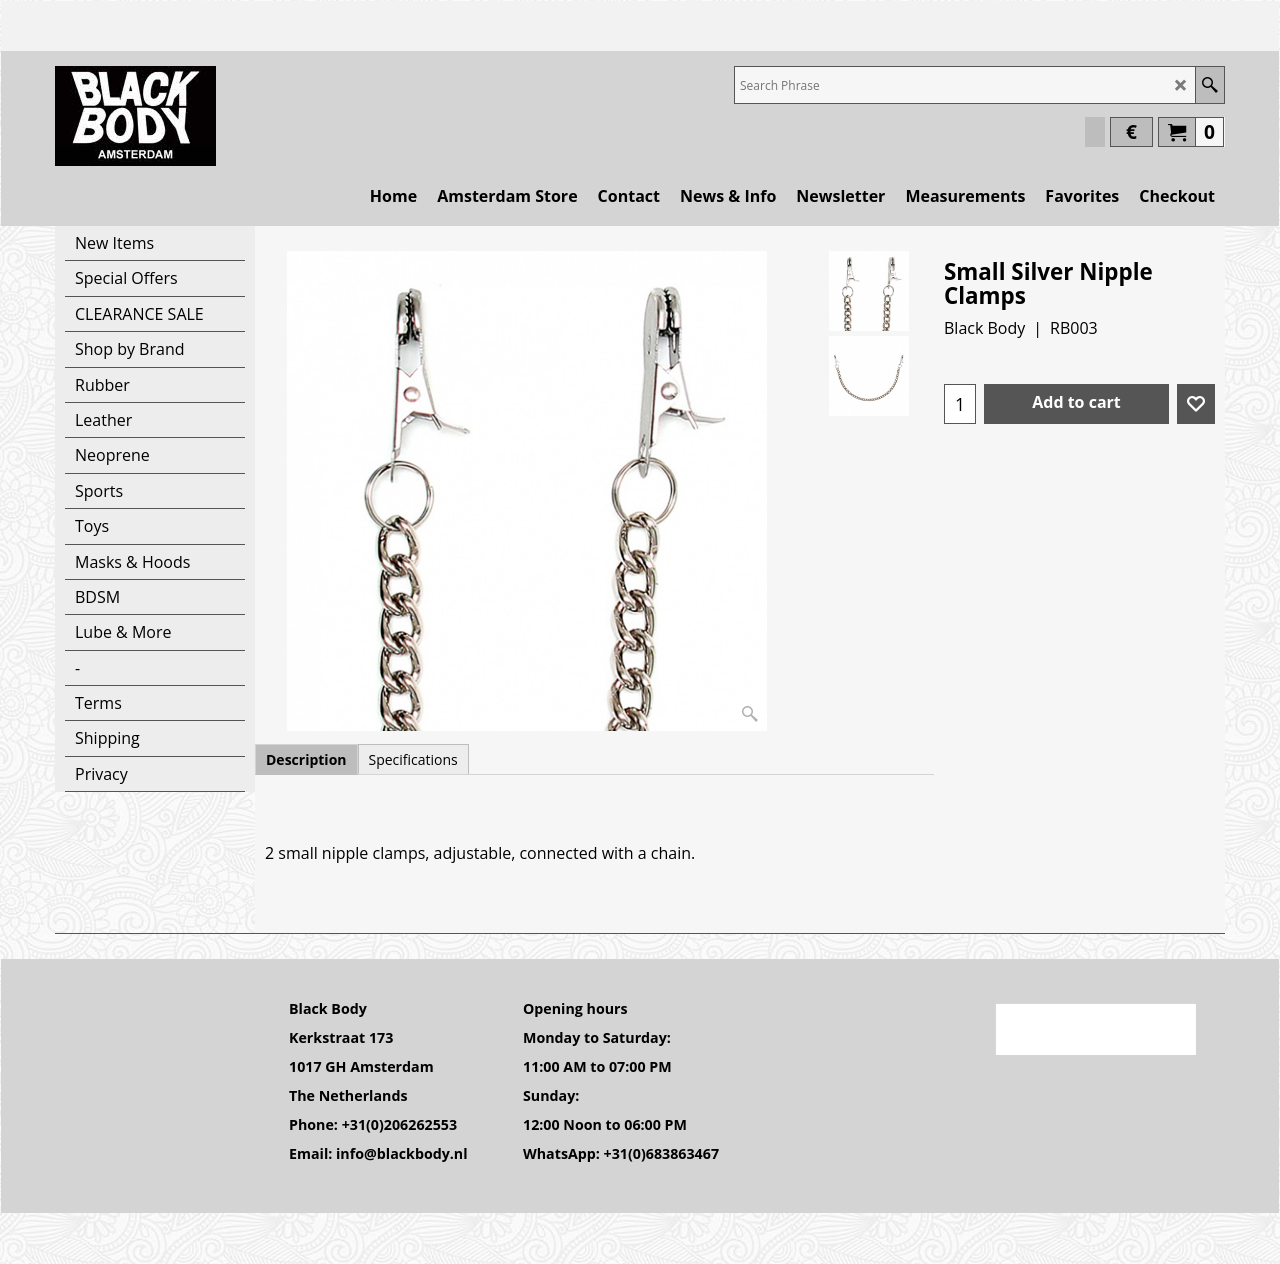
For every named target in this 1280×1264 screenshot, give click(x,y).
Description (306, 759)
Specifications (413, 759)
